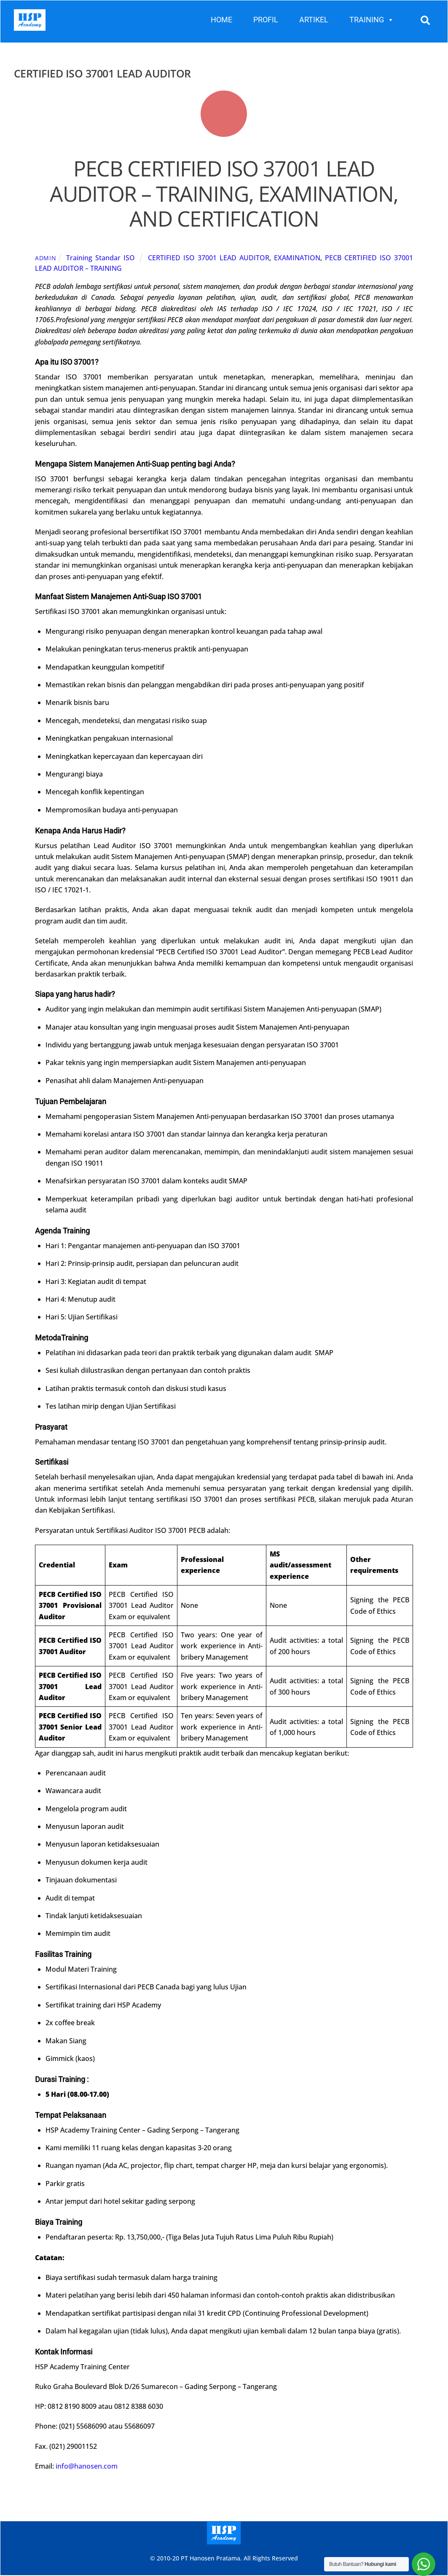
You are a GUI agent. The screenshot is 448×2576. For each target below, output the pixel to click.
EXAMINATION (297, 258)
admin (45, 258)
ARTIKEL (313, 19)
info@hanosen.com (87, 2466)
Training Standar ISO (100, 258)
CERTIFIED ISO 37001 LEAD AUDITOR (208, 258)
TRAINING (371, 19)
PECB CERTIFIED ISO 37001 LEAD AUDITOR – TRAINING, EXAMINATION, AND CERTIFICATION (224, 194)
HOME (221, 19)
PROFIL (265, 19)
